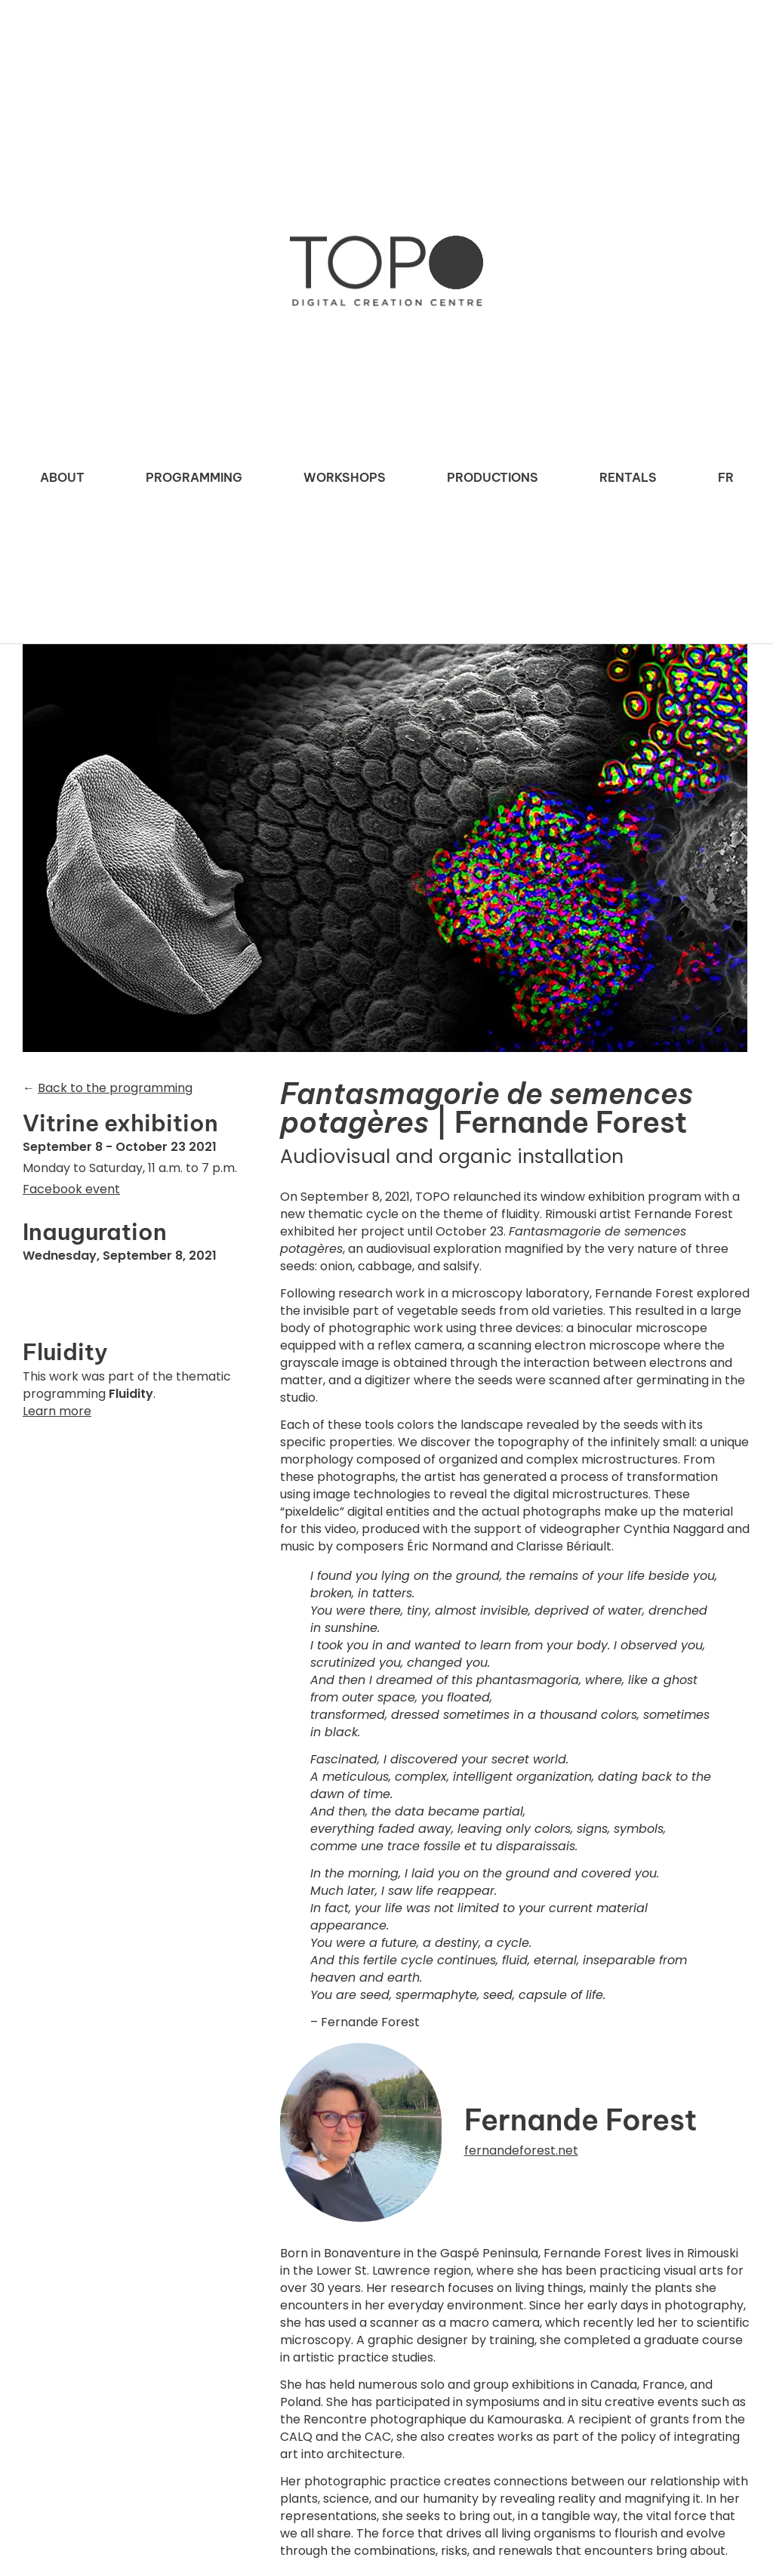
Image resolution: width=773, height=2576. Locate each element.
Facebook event (71, 1189)
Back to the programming (115, 1088)
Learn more (57, 1411)
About (62, 477)
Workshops (344, 477)
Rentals (628, 477)
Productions (492, 477)
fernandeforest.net (521, 2150)
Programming (194, 477)
